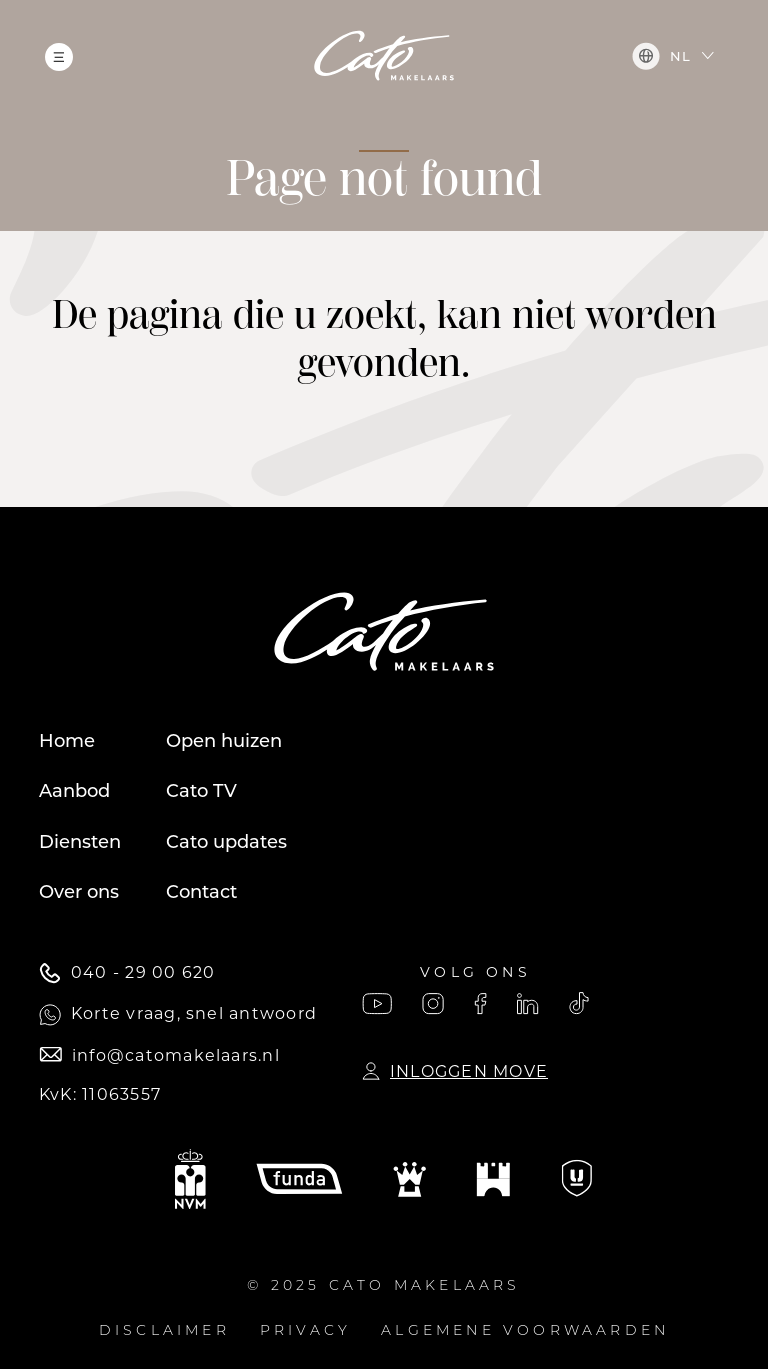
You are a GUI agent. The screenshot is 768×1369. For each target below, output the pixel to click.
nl (661, 56)
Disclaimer (164, 1331)
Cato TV (201, 791)
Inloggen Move (455, 1071)
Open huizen (224, 741)
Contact (201, 892)
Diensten (80, 842)
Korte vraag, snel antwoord (178, 1015)
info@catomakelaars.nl (159, 1055)
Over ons (79, 892)
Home (67, 741)
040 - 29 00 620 (127, 973)
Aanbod (74, 791)
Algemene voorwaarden (525, 1331)
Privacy (305, 1331)
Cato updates (226, 842)
